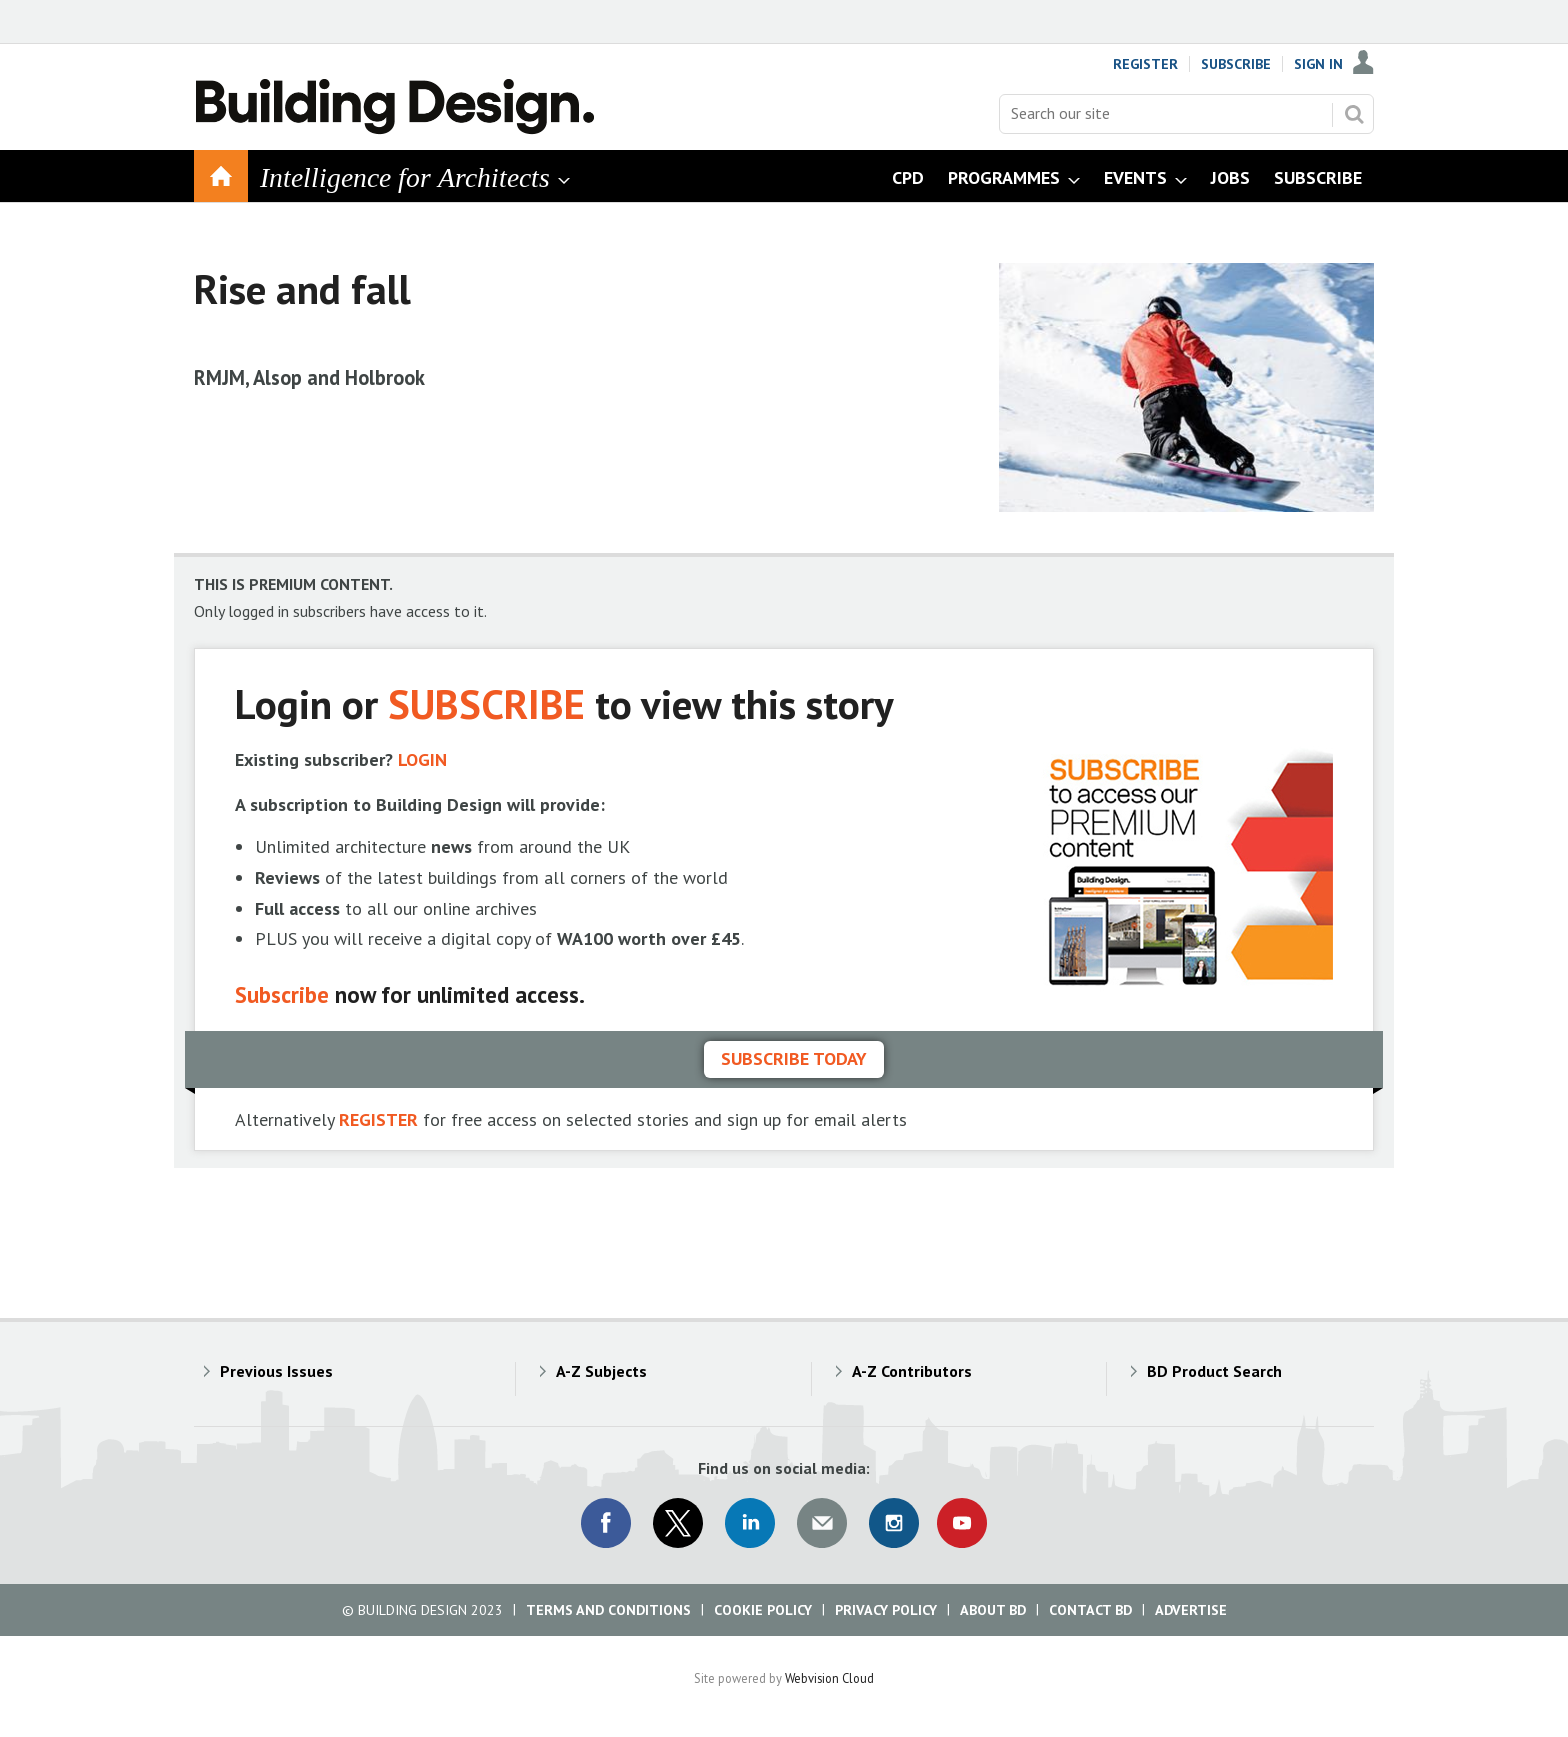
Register (1145, 64)
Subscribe (1236, 64)
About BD (993, 1610)
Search (1354, 114)
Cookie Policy (763, 1610)
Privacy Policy (886, 1610)
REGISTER (378, 1119)
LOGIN (422, 759)
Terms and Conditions (608, 1610)
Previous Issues (276, 1371)
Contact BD (1090, 1610)
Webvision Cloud (829, 1678)
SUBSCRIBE (486, 703)
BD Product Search (1214, 1371)
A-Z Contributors (912, 1371)
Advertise (1191, 1610)
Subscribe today (794, 1058)
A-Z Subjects (601, 1371)
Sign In (1318, 64)
